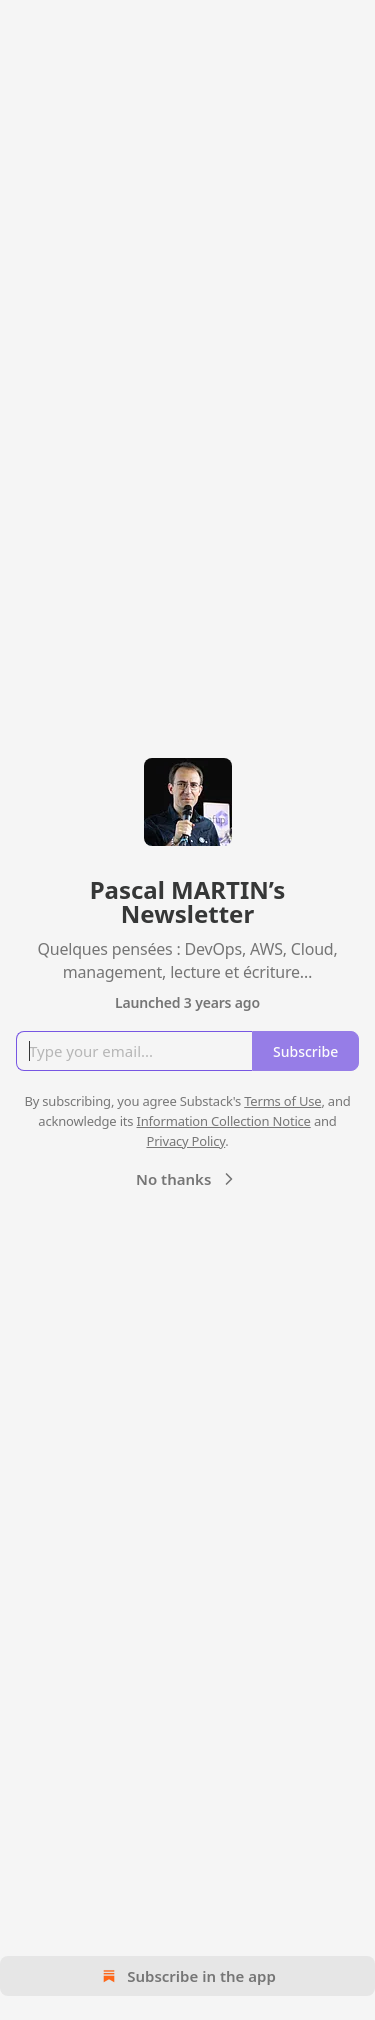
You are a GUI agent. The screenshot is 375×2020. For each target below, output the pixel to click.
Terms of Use (282, 1101)
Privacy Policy (185, 1141)
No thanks (187, 1179)
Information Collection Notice (224, 1121)
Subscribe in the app (187, 1976)
